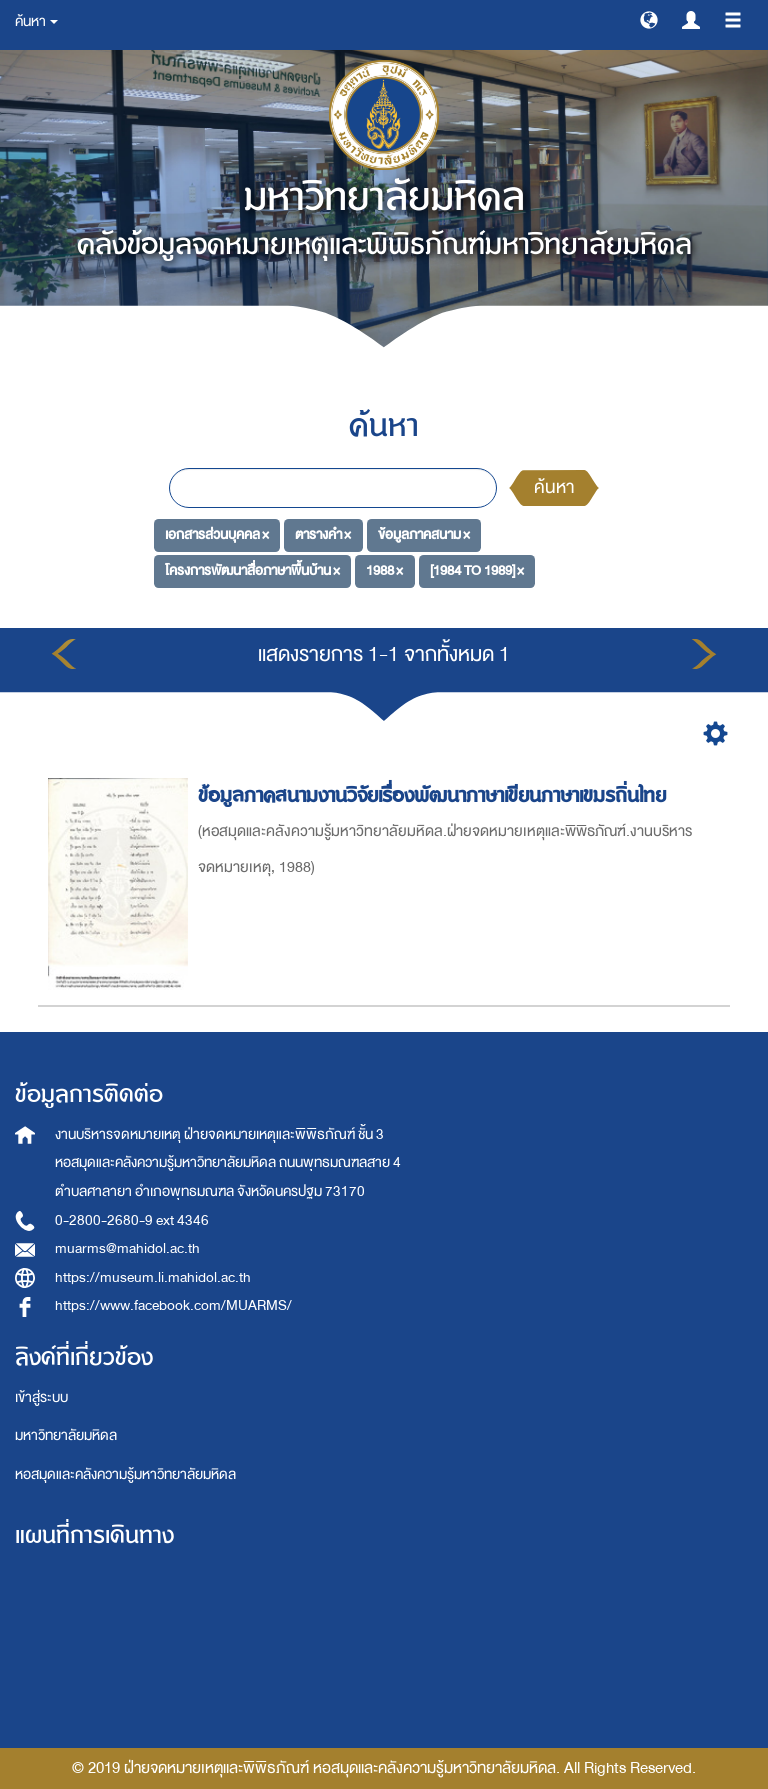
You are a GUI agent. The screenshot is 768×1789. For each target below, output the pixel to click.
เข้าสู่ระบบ (41, 1397)
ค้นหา (554, 487)
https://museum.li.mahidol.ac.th (153, 1277)
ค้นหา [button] (36, 21)
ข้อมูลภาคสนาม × (424, 534)
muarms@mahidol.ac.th (127, 1248)
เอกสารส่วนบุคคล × (217, 534)
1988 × (384, 570)
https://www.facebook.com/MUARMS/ (173, 1305)
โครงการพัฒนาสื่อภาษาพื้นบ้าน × (252, 570)
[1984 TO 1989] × (477, 570)
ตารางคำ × (323, 534)
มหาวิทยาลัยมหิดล (66, 1435)
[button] (649, 19)
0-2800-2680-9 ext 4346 (132, 1220)
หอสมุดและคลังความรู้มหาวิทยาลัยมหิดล (125, 1474)
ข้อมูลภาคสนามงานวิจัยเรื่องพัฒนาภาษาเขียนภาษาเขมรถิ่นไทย (435, 795)
